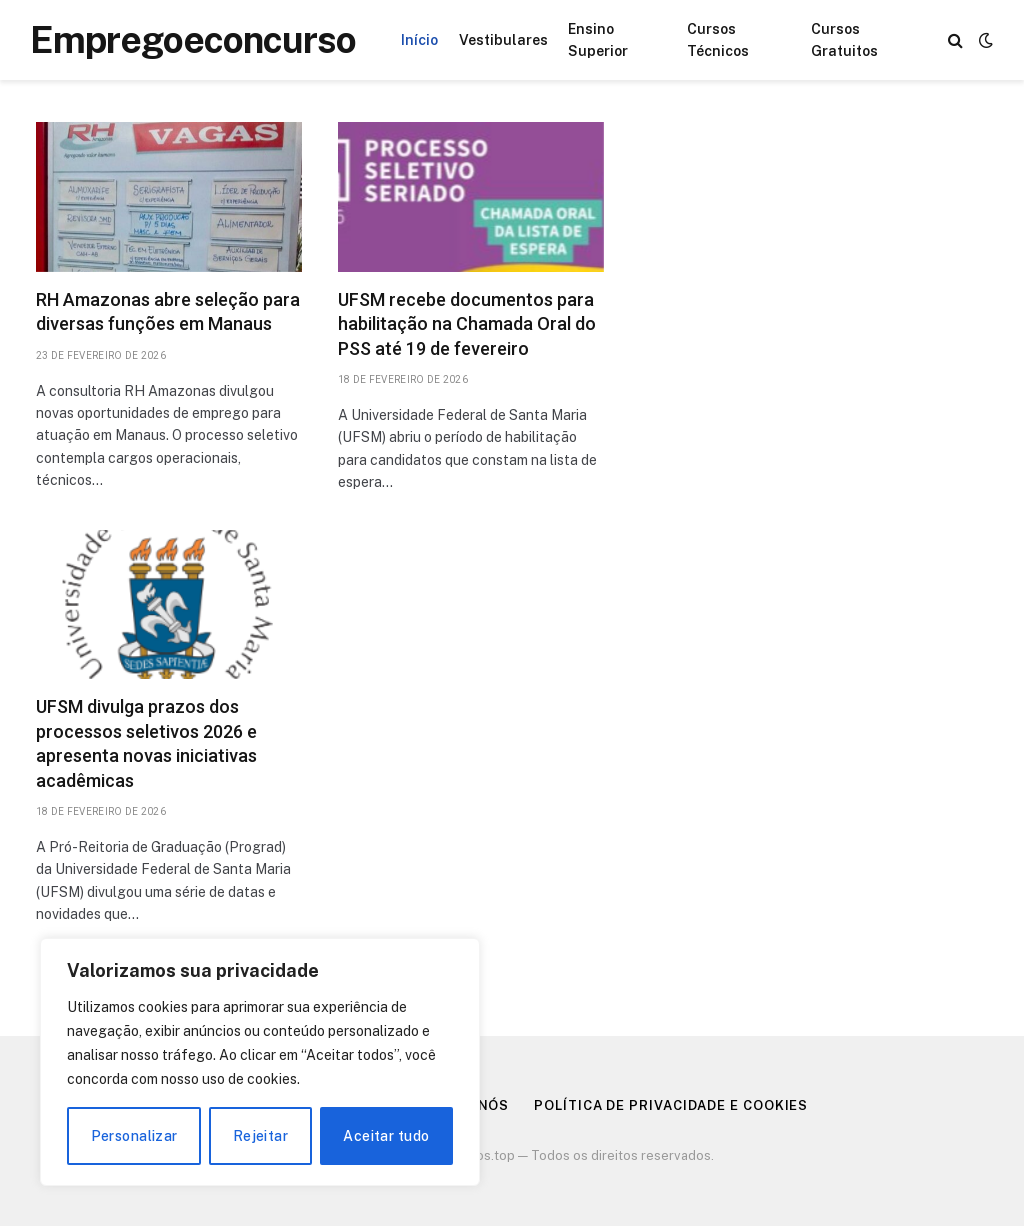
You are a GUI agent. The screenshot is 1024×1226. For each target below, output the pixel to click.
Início (419, 40)
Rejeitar (260, 1136)
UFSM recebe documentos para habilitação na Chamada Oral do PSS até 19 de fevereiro (467, 324)
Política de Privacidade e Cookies (671, 1105)
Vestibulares (503, 40)
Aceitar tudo (386, 1136)
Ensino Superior (598, 40)
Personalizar (134, 1136)
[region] (260, 1062)
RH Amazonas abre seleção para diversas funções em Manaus (168, 311)
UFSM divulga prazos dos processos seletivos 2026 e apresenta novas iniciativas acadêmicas (146, 743)
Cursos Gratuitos (844, 40)
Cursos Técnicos (718, 40)
